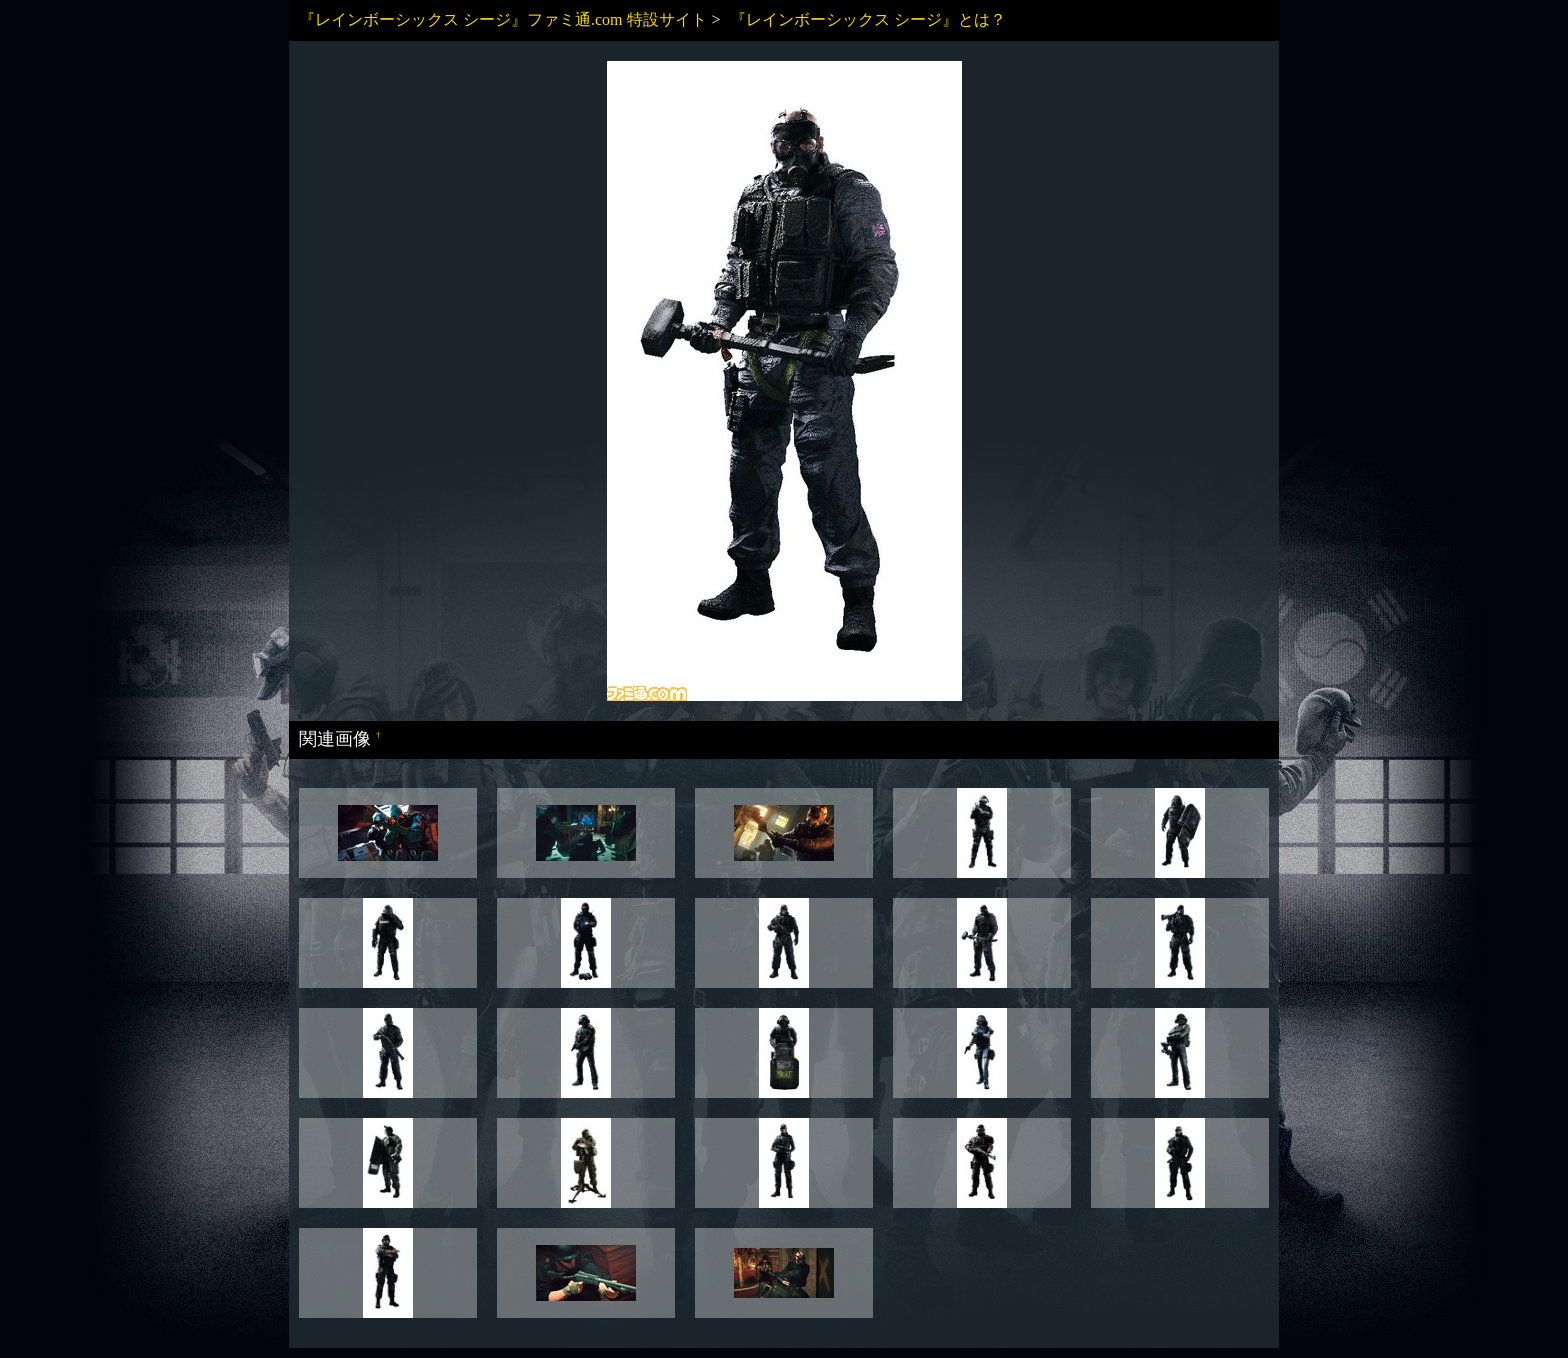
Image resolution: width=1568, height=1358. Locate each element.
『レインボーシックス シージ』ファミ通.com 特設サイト (503, 19)
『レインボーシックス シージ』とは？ (868, 19)
